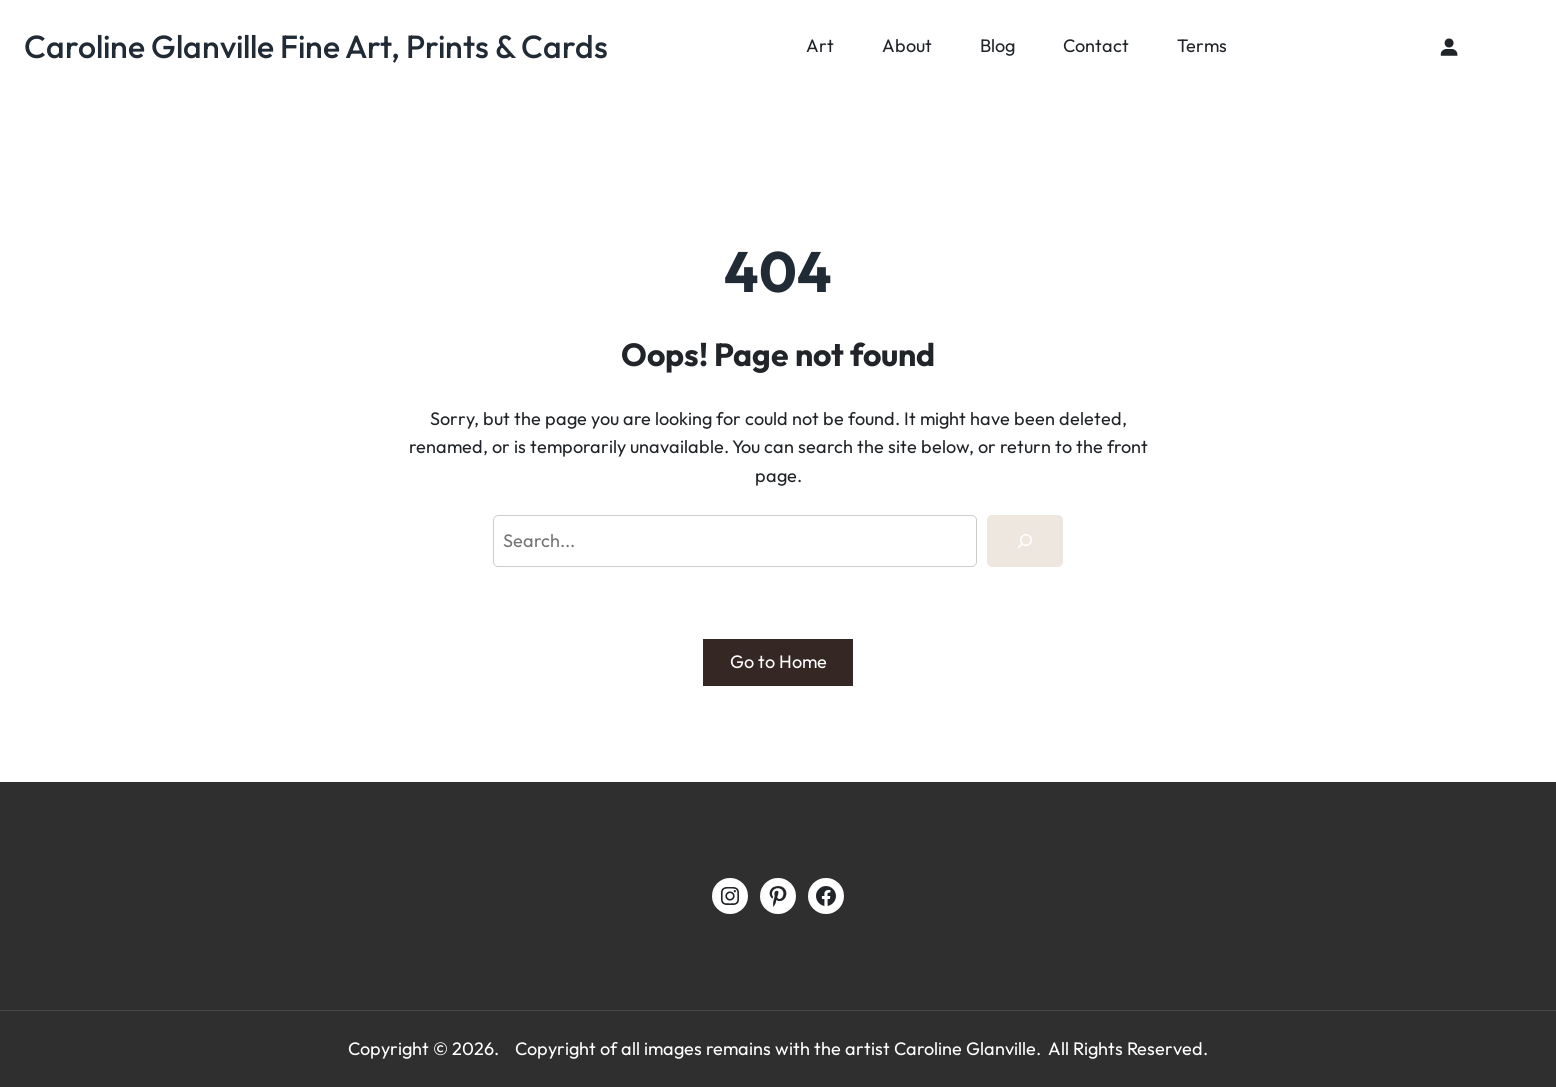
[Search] (1025, 541)
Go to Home (778, 661)
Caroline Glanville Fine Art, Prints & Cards (316, 46)
